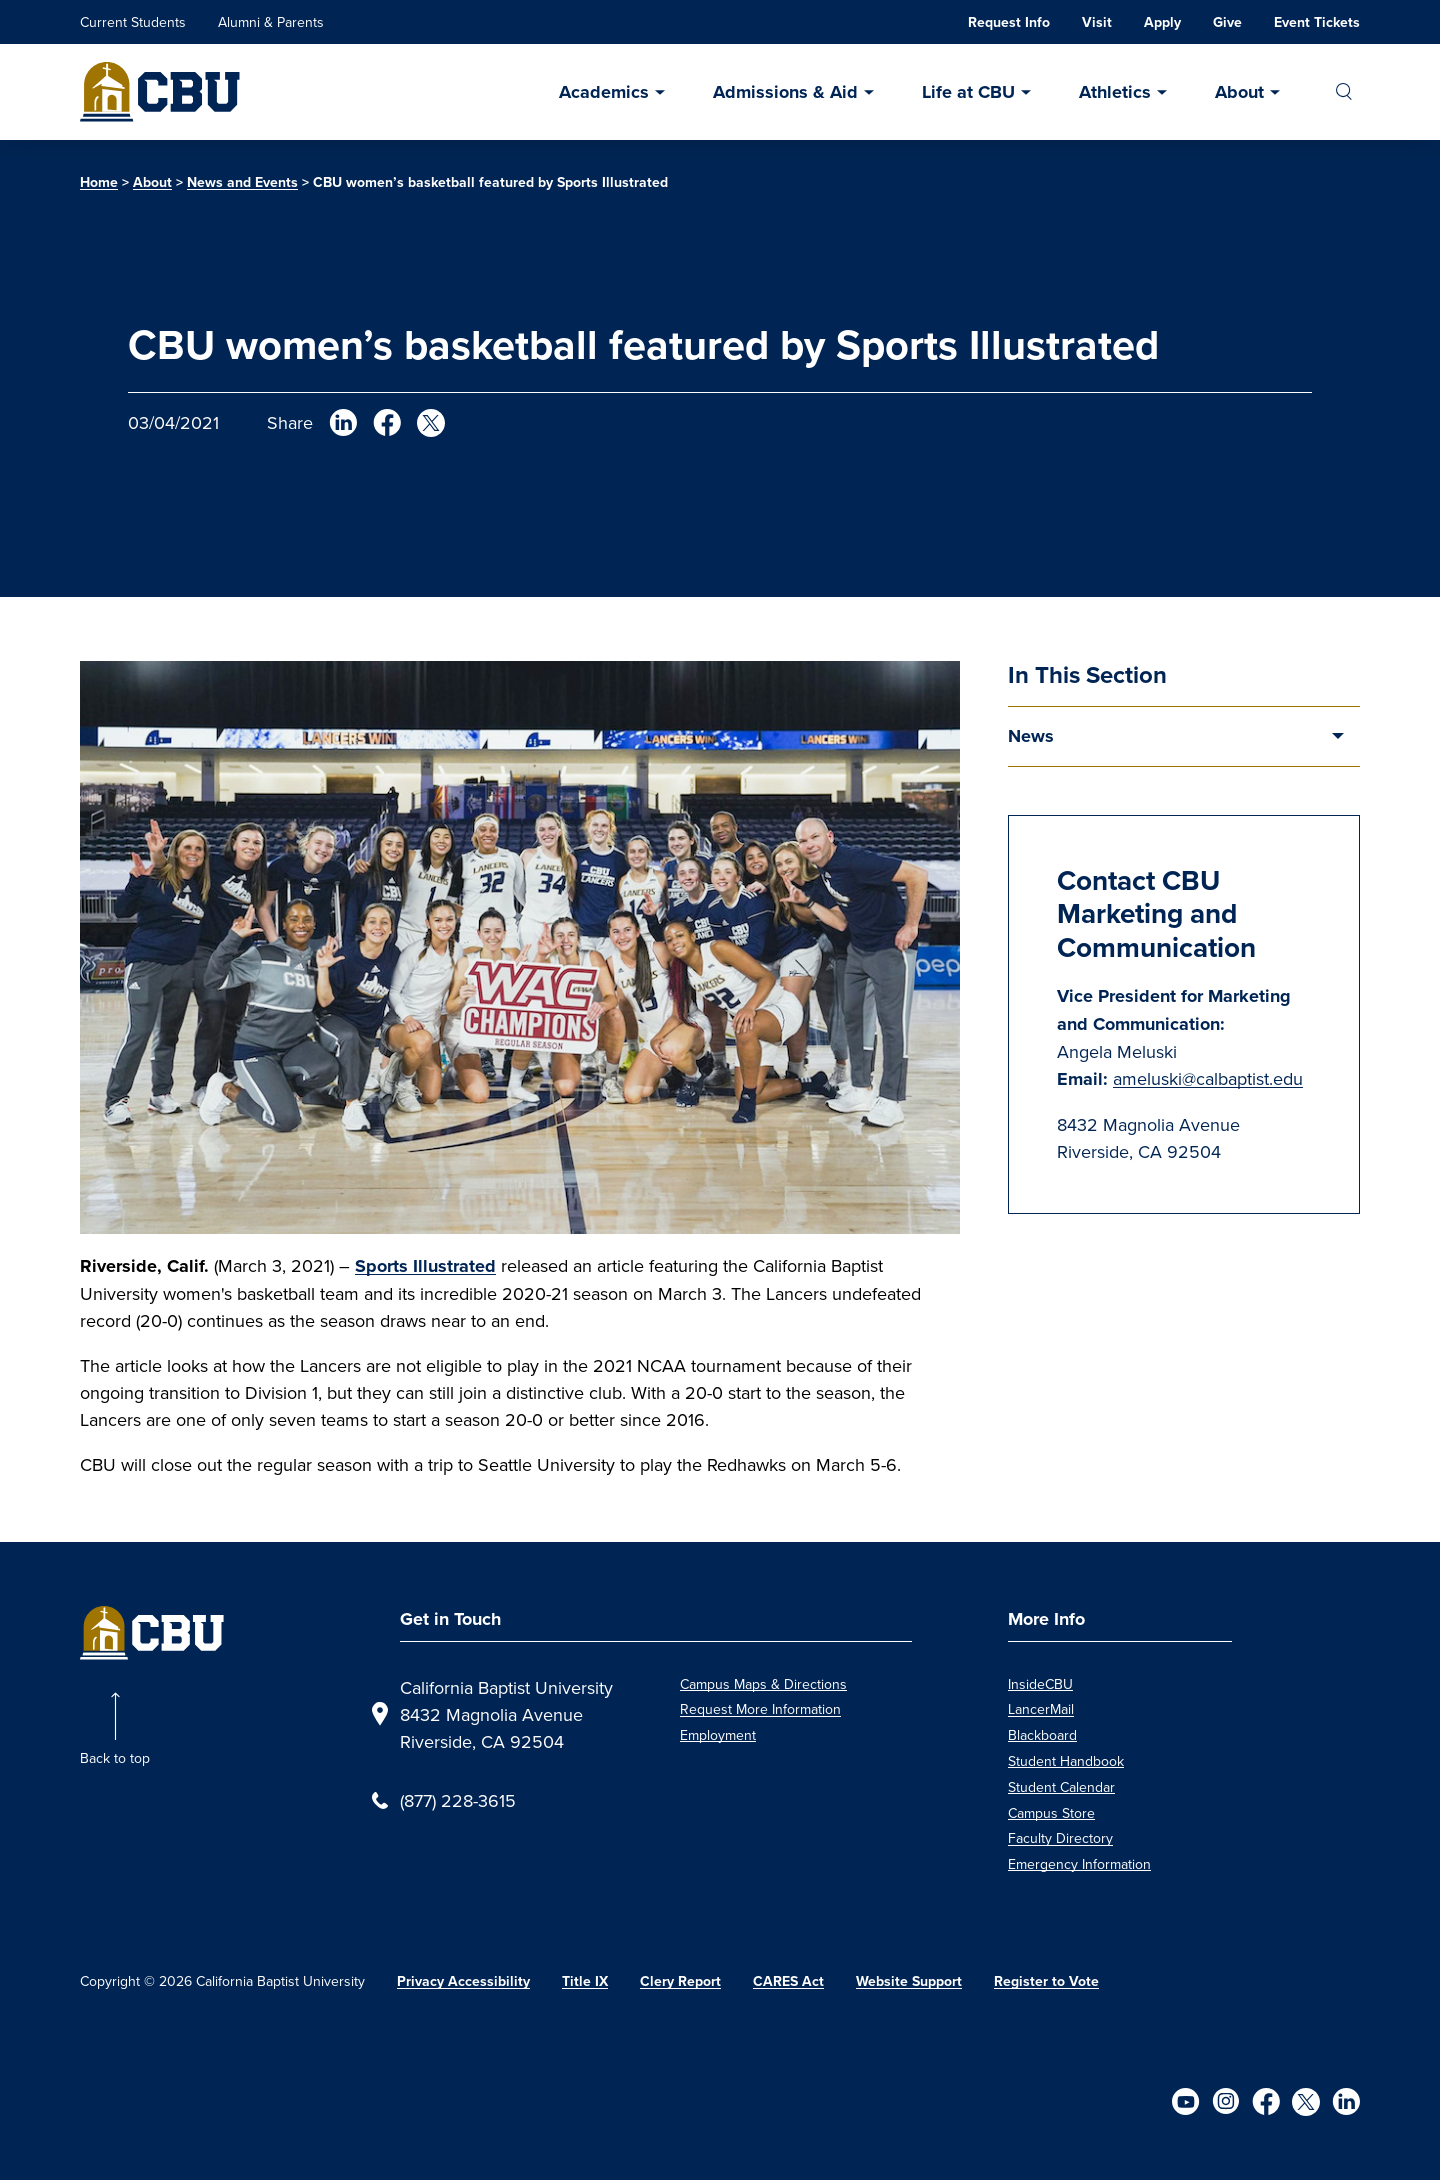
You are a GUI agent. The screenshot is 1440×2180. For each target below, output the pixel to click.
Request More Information (760, 1709)
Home (99, 182)
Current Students (133, 22)
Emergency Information (1079, 1864)
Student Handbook (1066, 1761)
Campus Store (1051, 1813)
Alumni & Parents (271, 22)
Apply (1162, 22)
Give (1227, 22)
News (1031, 736)
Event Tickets (1317, 22)
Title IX (585, 1981)
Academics (604, 92)
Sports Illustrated (425, 1266)
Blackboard (1042, 1735)
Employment (718, 1735)
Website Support (909, 1981)
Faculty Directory (1060, 1838)
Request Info (1009, 22)
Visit (1097, 22)
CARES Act (788, 1981)
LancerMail (1041, 1709)
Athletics (1115, 92)
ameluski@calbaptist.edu (1208, 1078)
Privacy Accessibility (463, 1981)
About (1239, 92)
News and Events (242, 182)
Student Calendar (1061, 1787)
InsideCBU (1040, 1684)
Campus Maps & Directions (763, 1684)
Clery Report (680, 1981)
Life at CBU (968, 92)
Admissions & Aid (785, 92)
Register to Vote (1046, 1981)
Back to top (115, 1758)
